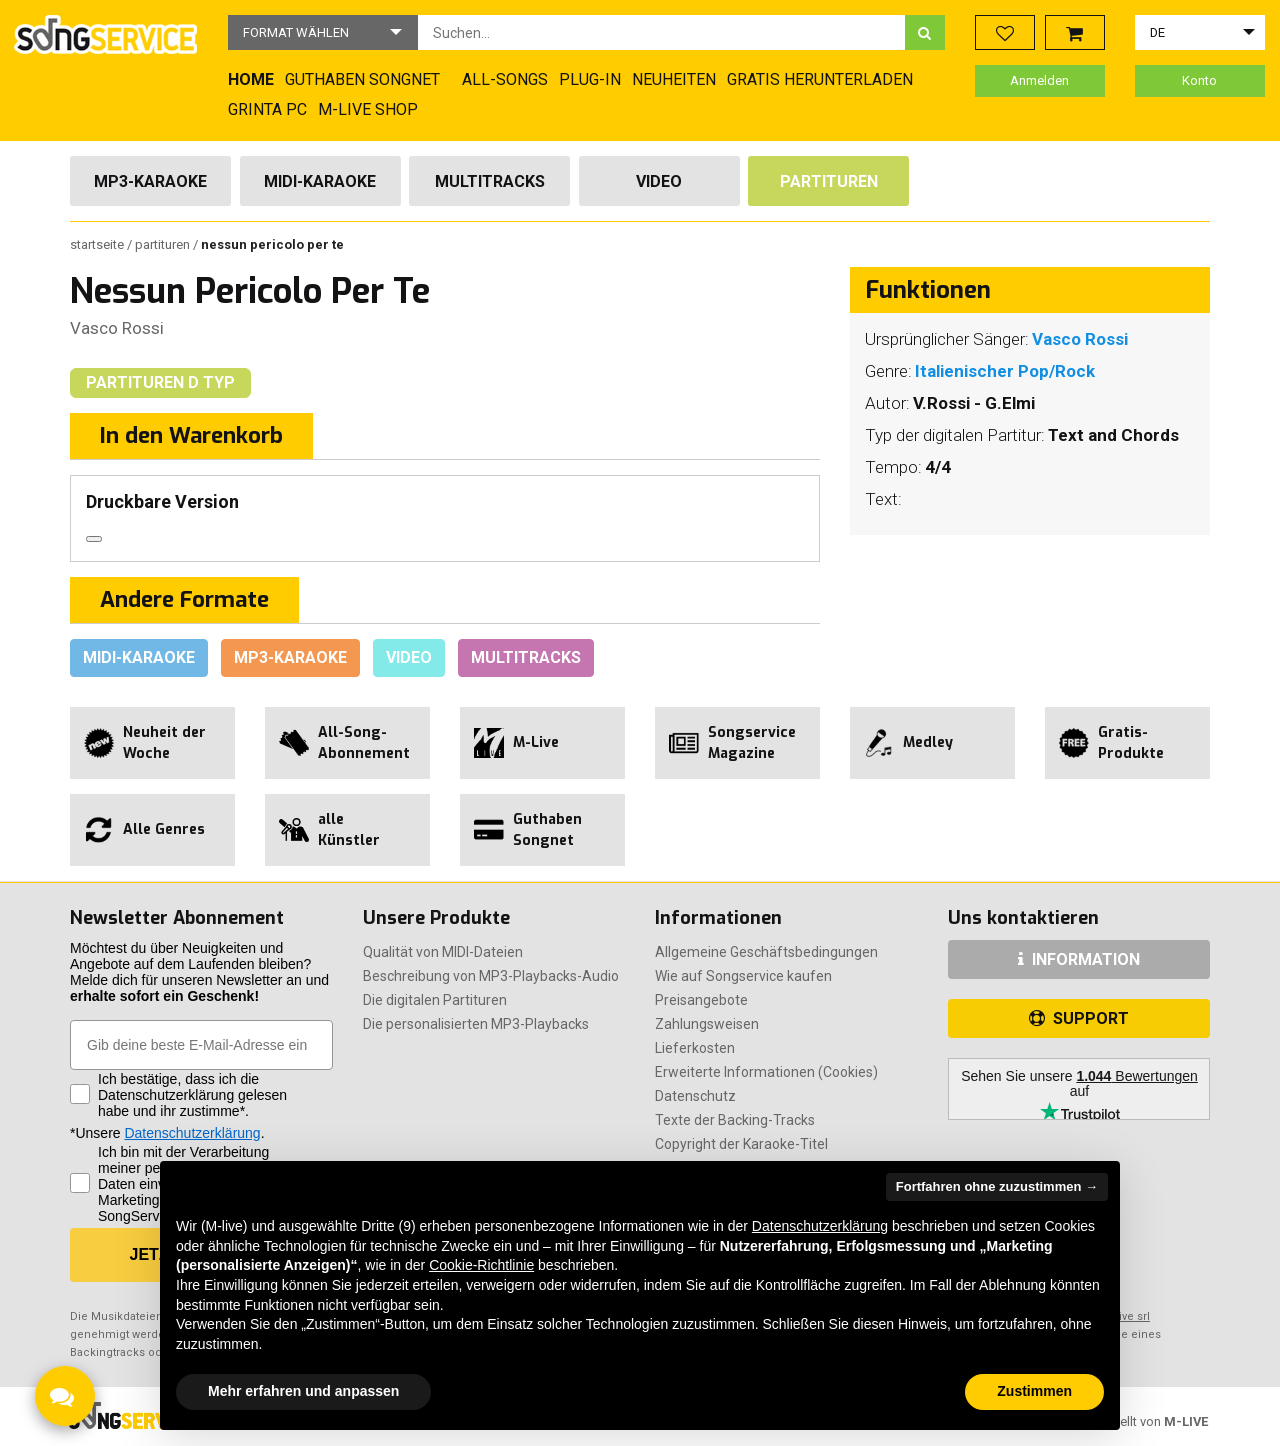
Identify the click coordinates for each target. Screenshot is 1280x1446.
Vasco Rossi (117, 328)
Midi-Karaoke (320, 181)
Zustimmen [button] (1034, 1391)
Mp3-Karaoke (150, 181)
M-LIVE (1186, 1421)
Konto (1199, 80)
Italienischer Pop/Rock (1005, 371)
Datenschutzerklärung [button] (820, 1226)
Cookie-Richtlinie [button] (481, 1265)
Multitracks (490, 181)
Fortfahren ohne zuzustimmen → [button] (997, 1186)
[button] (323, 32)
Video (659, 181)
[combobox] (661, 32)
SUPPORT (1079, 1018)
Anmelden (1039, 80)
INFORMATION (1079, 959)
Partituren (829, 181)
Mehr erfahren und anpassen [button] (303, 1391)
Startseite (98, 244)
